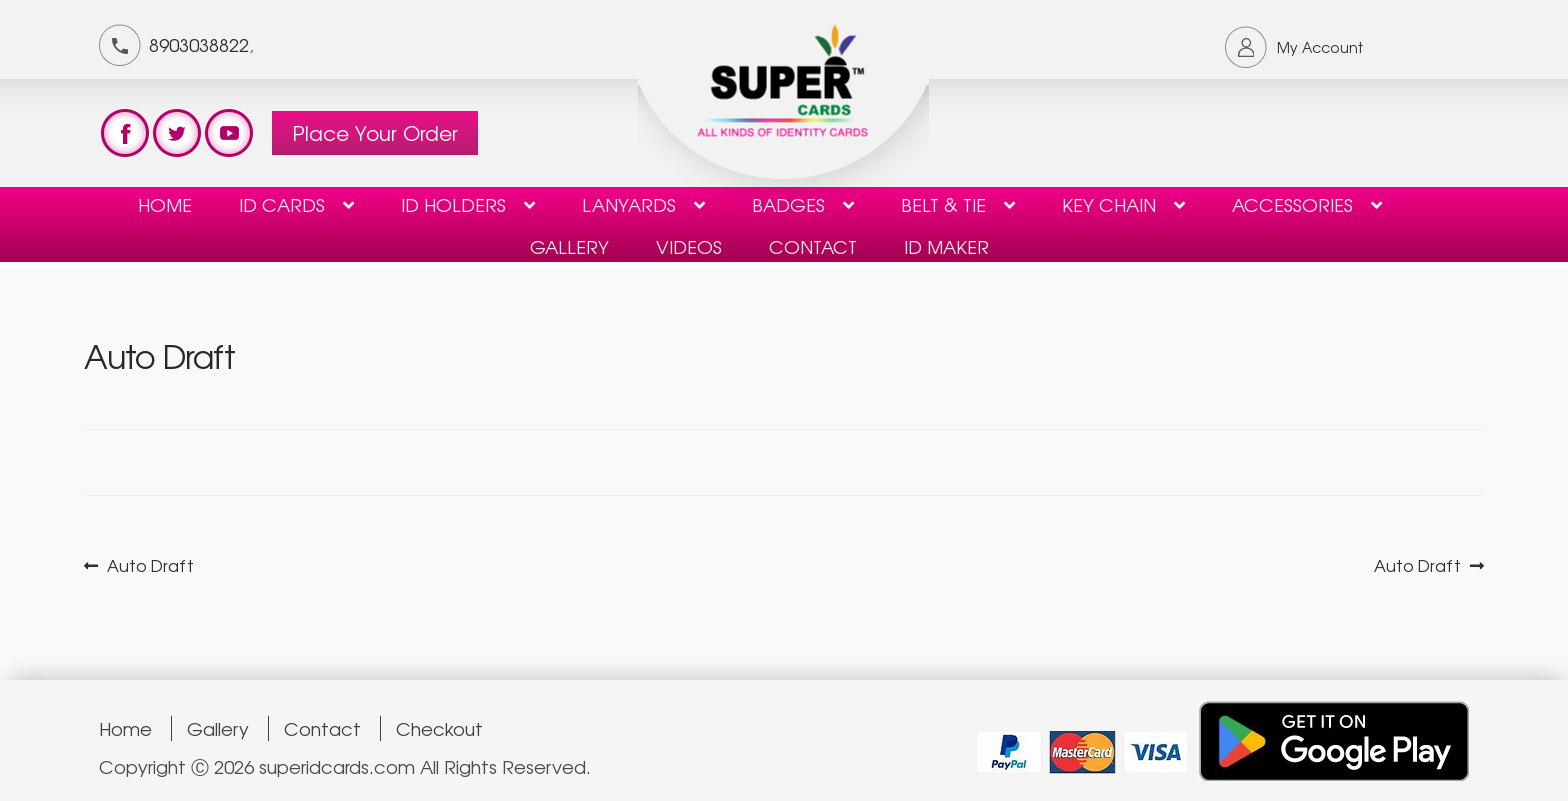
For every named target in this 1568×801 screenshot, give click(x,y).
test (125, 133)
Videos (689, 246)
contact (813, 246)
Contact (322, 728)
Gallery (569, 246)
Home (165, 204)
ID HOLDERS (453, 204)
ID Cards (282, 204)
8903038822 (199, 44)
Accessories (1292, 204)
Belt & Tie (943, 204)
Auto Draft (150, 565)
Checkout (439, 728)
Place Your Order (375, 132)
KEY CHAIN (1109, 204)
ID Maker (946, 246)
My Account (1320, 47)
